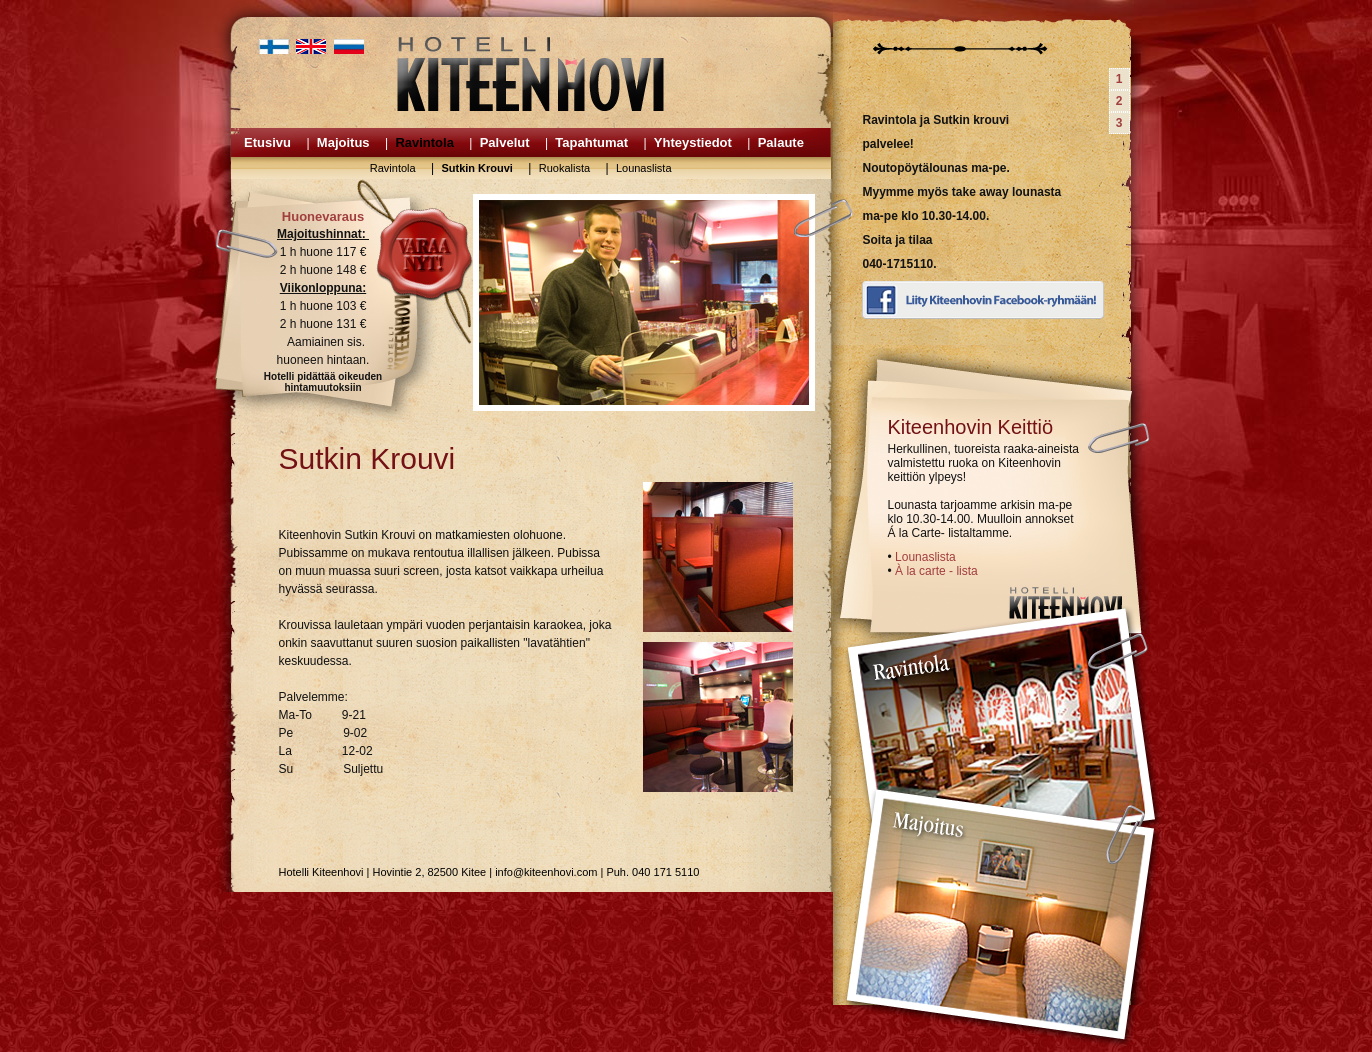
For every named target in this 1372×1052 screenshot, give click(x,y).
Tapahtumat (591, 142)
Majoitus (343, 142)
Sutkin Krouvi (477, 168)
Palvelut (505, 142)
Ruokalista (564, 168)
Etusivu (267, 142)
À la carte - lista (936, 571)
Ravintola (424, 142)
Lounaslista (644, 168)
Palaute (781, 142)
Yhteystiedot (693, 142)
